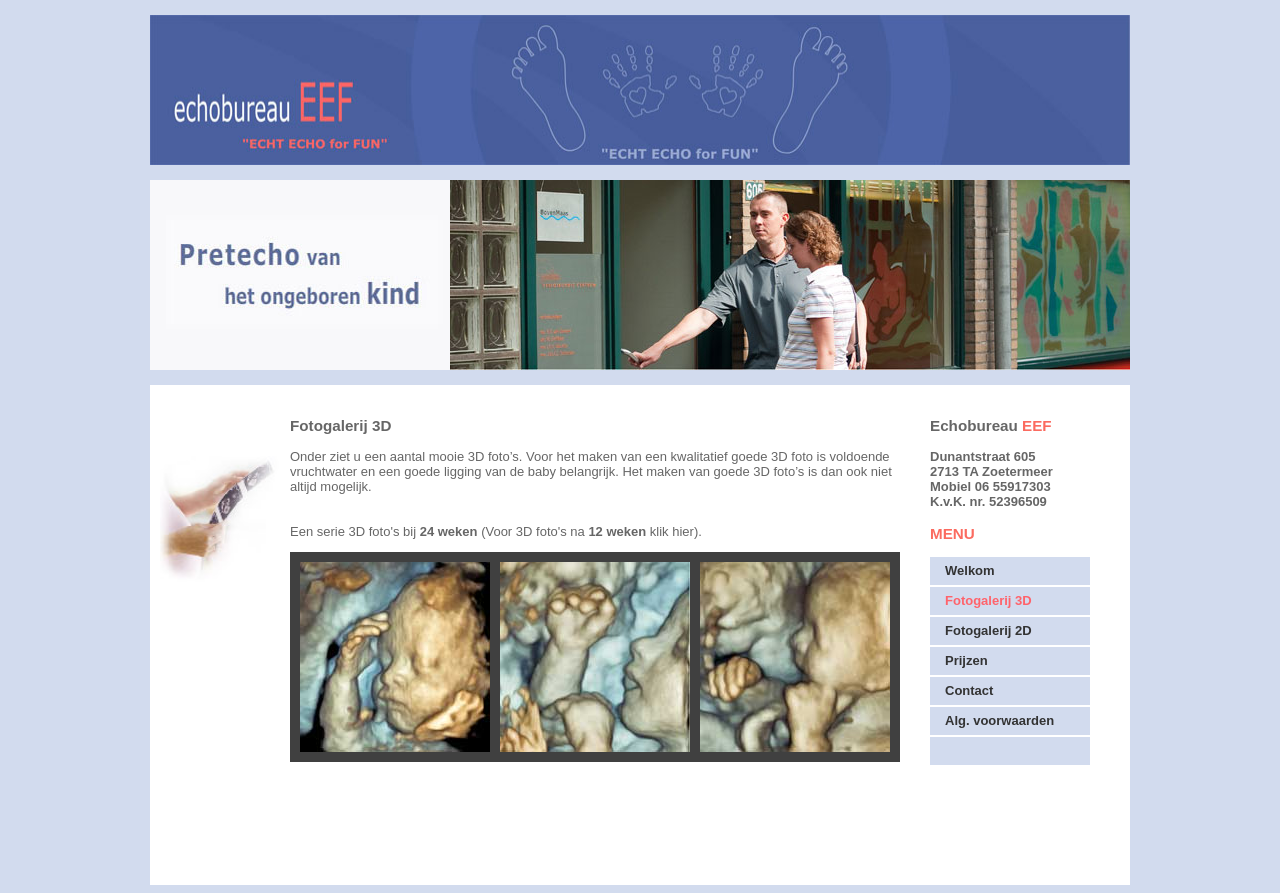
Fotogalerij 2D (988, 630)
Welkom (970, 570)
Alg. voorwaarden (999, 720)
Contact (969, 690)
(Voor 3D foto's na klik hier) (589, 531)
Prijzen (966, 660)
